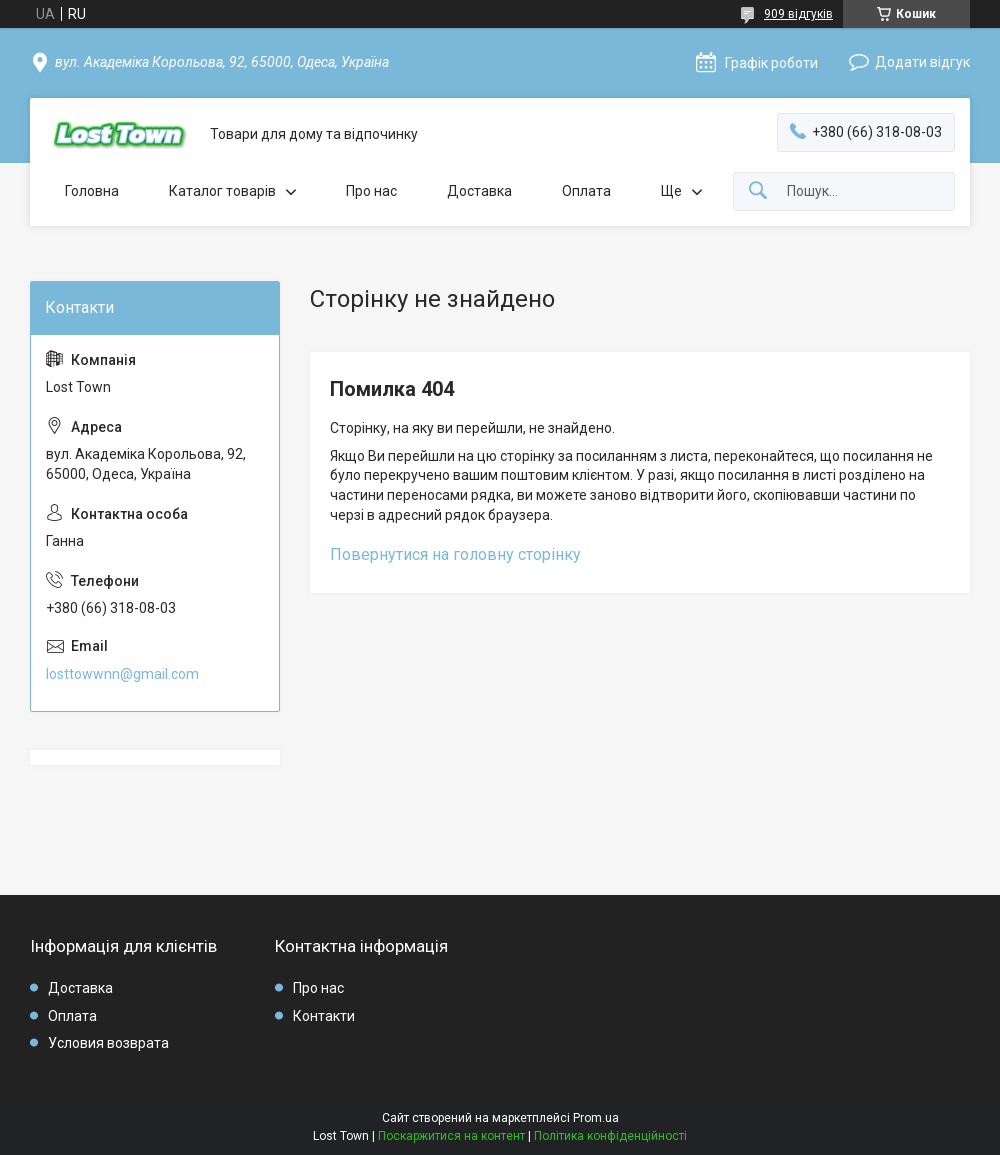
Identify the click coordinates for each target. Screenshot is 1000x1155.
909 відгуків (798, 14)
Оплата (586, 191)
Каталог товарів (222, 191)
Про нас (371, 191)
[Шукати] (758, 191)
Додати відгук (922, 62)
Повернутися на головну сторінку (455, 554)
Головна (92, 191)
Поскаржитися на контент (451, 1136)
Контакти (324, 1016)
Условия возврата (108, 1043)
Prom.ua (596, 1118)
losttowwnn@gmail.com (122, 674)
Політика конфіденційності (610, 1136)
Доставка (479, 191)
